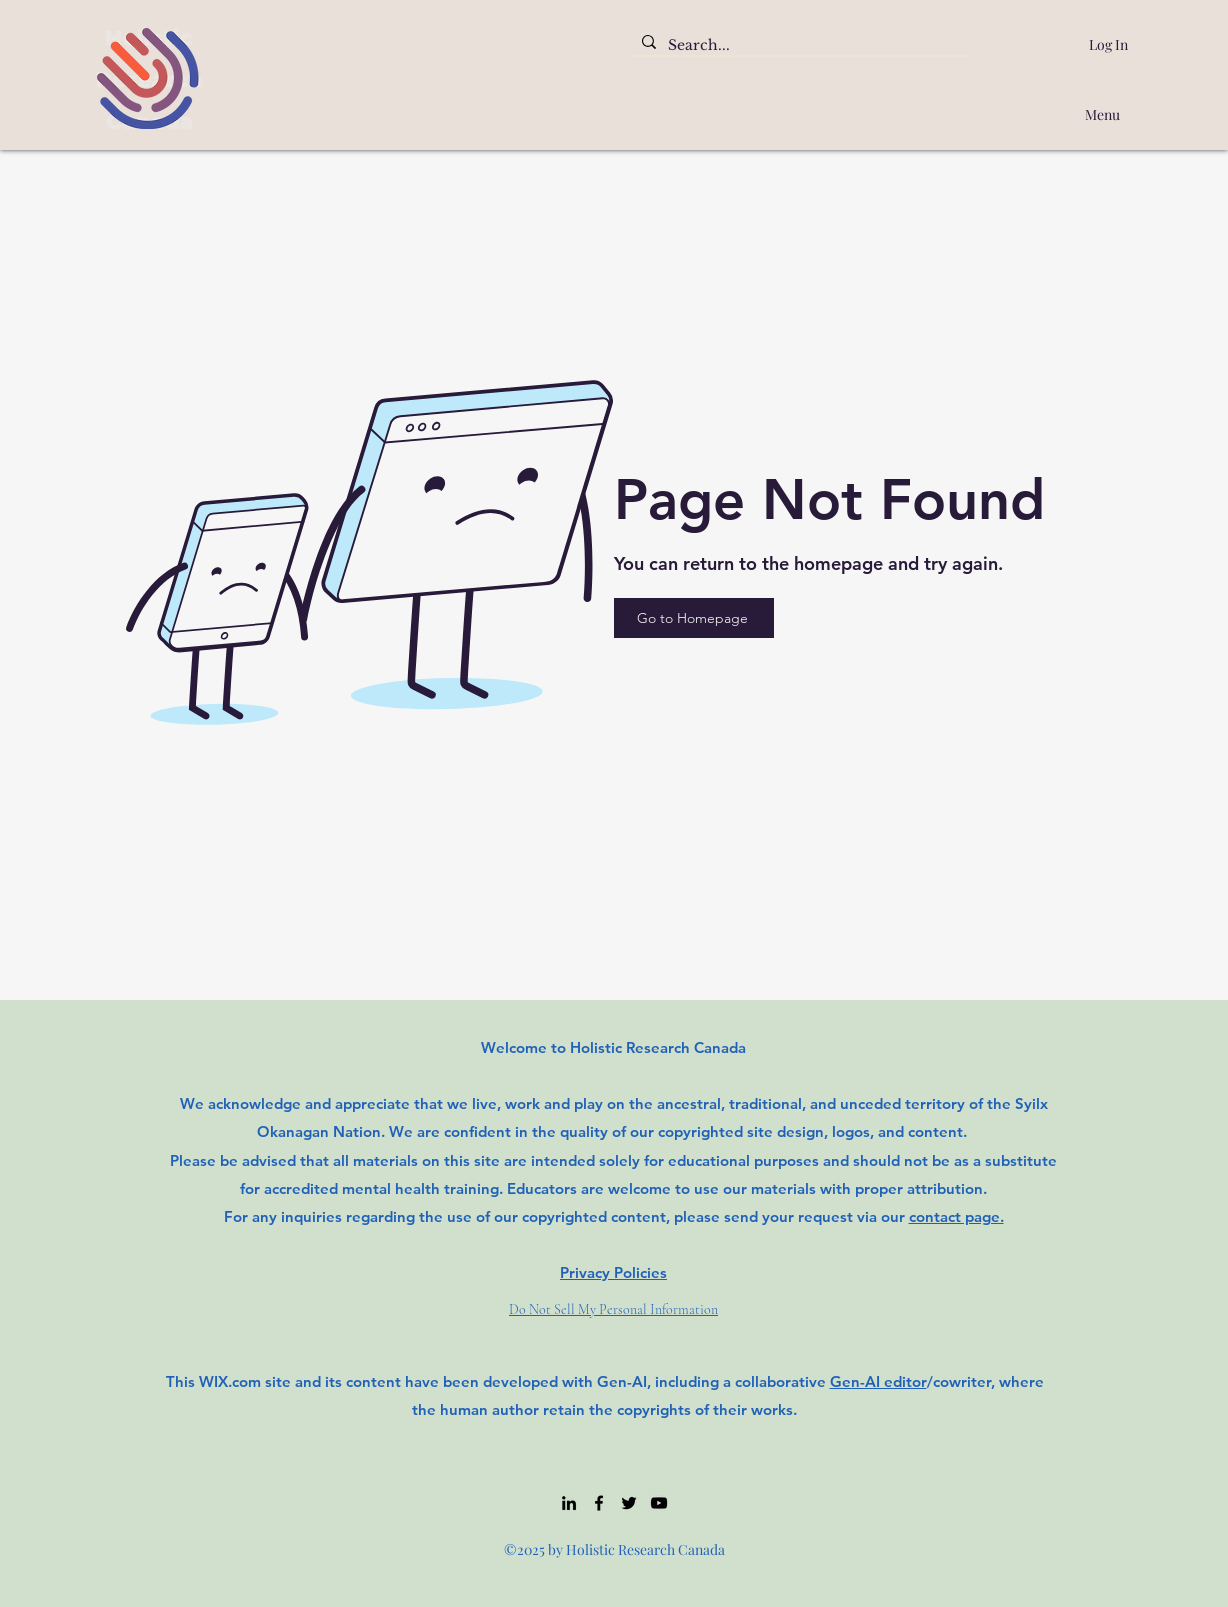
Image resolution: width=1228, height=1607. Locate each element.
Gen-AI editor (878, 1381)
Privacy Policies (613, 1272)
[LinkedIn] (569, 1503)
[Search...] (796, 46)
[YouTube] (659, 1503)
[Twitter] (629, 1503)
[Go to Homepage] (694, 618)
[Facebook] (599, 1503)
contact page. (956, 1216)
